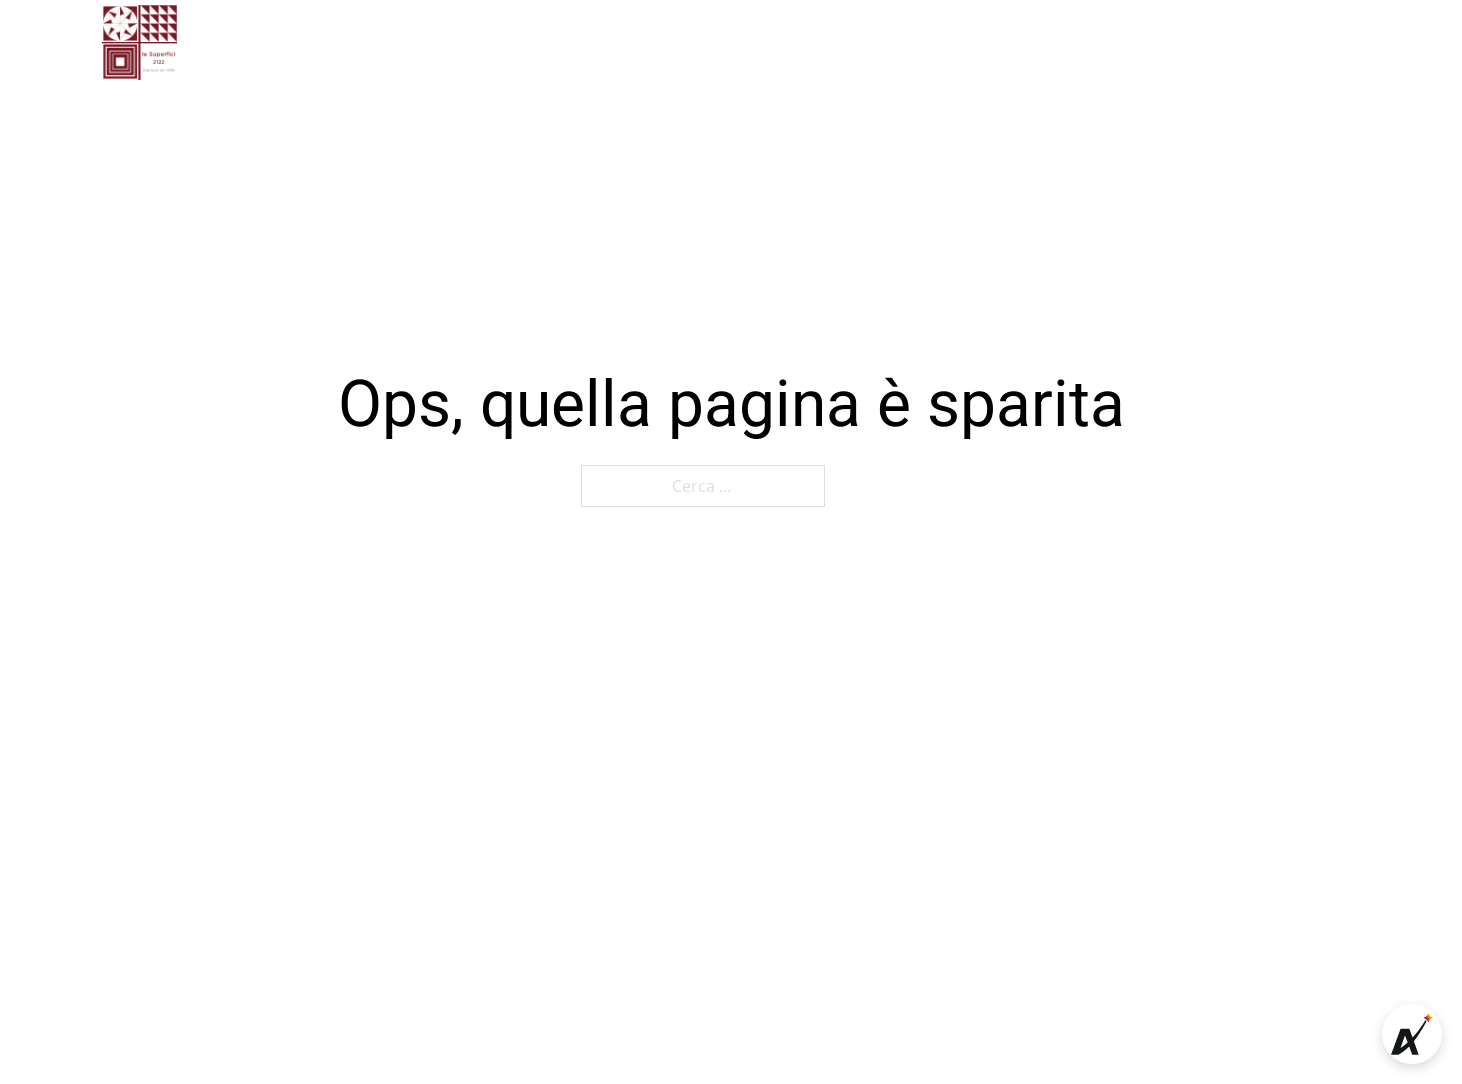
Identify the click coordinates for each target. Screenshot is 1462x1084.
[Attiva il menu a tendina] (913, 42)
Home (440, 41)
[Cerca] (1277, 43)
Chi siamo (542, 41)
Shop (976, 41)
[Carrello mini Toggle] (1316, 43)
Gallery (649, 41)
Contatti (747, 41)
